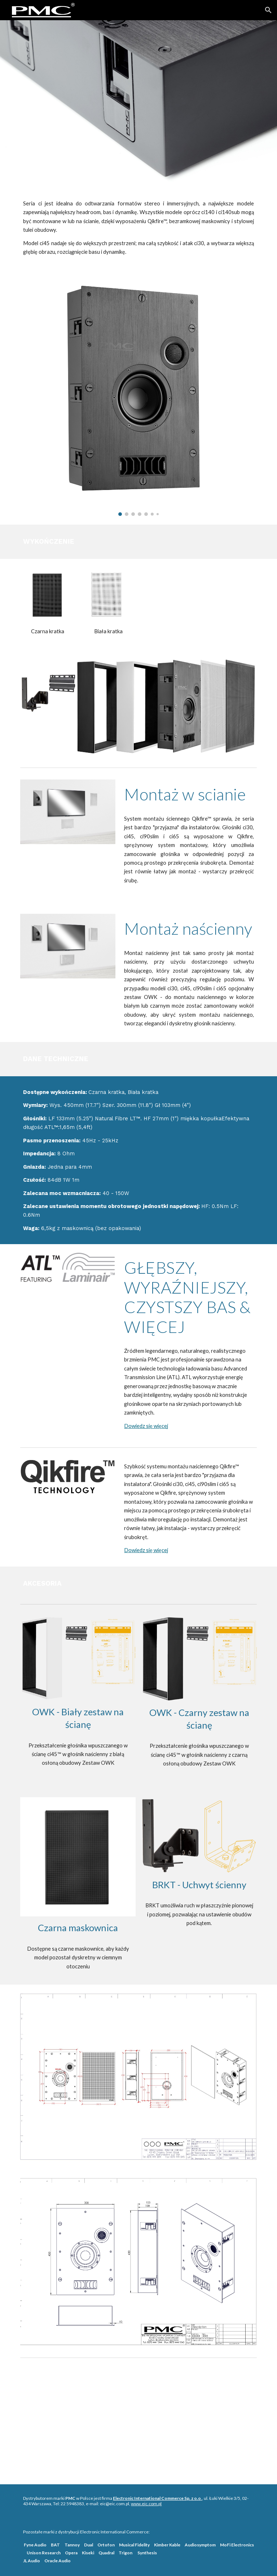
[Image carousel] (138, 396)
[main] (138, 228)
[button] (268, 10)
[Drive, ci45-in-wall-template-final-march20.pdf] (219, 2422)
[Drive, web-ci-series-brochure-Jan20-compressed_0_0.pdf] (57, 2418)
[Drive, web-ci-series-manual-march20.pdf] (138, 2418)
